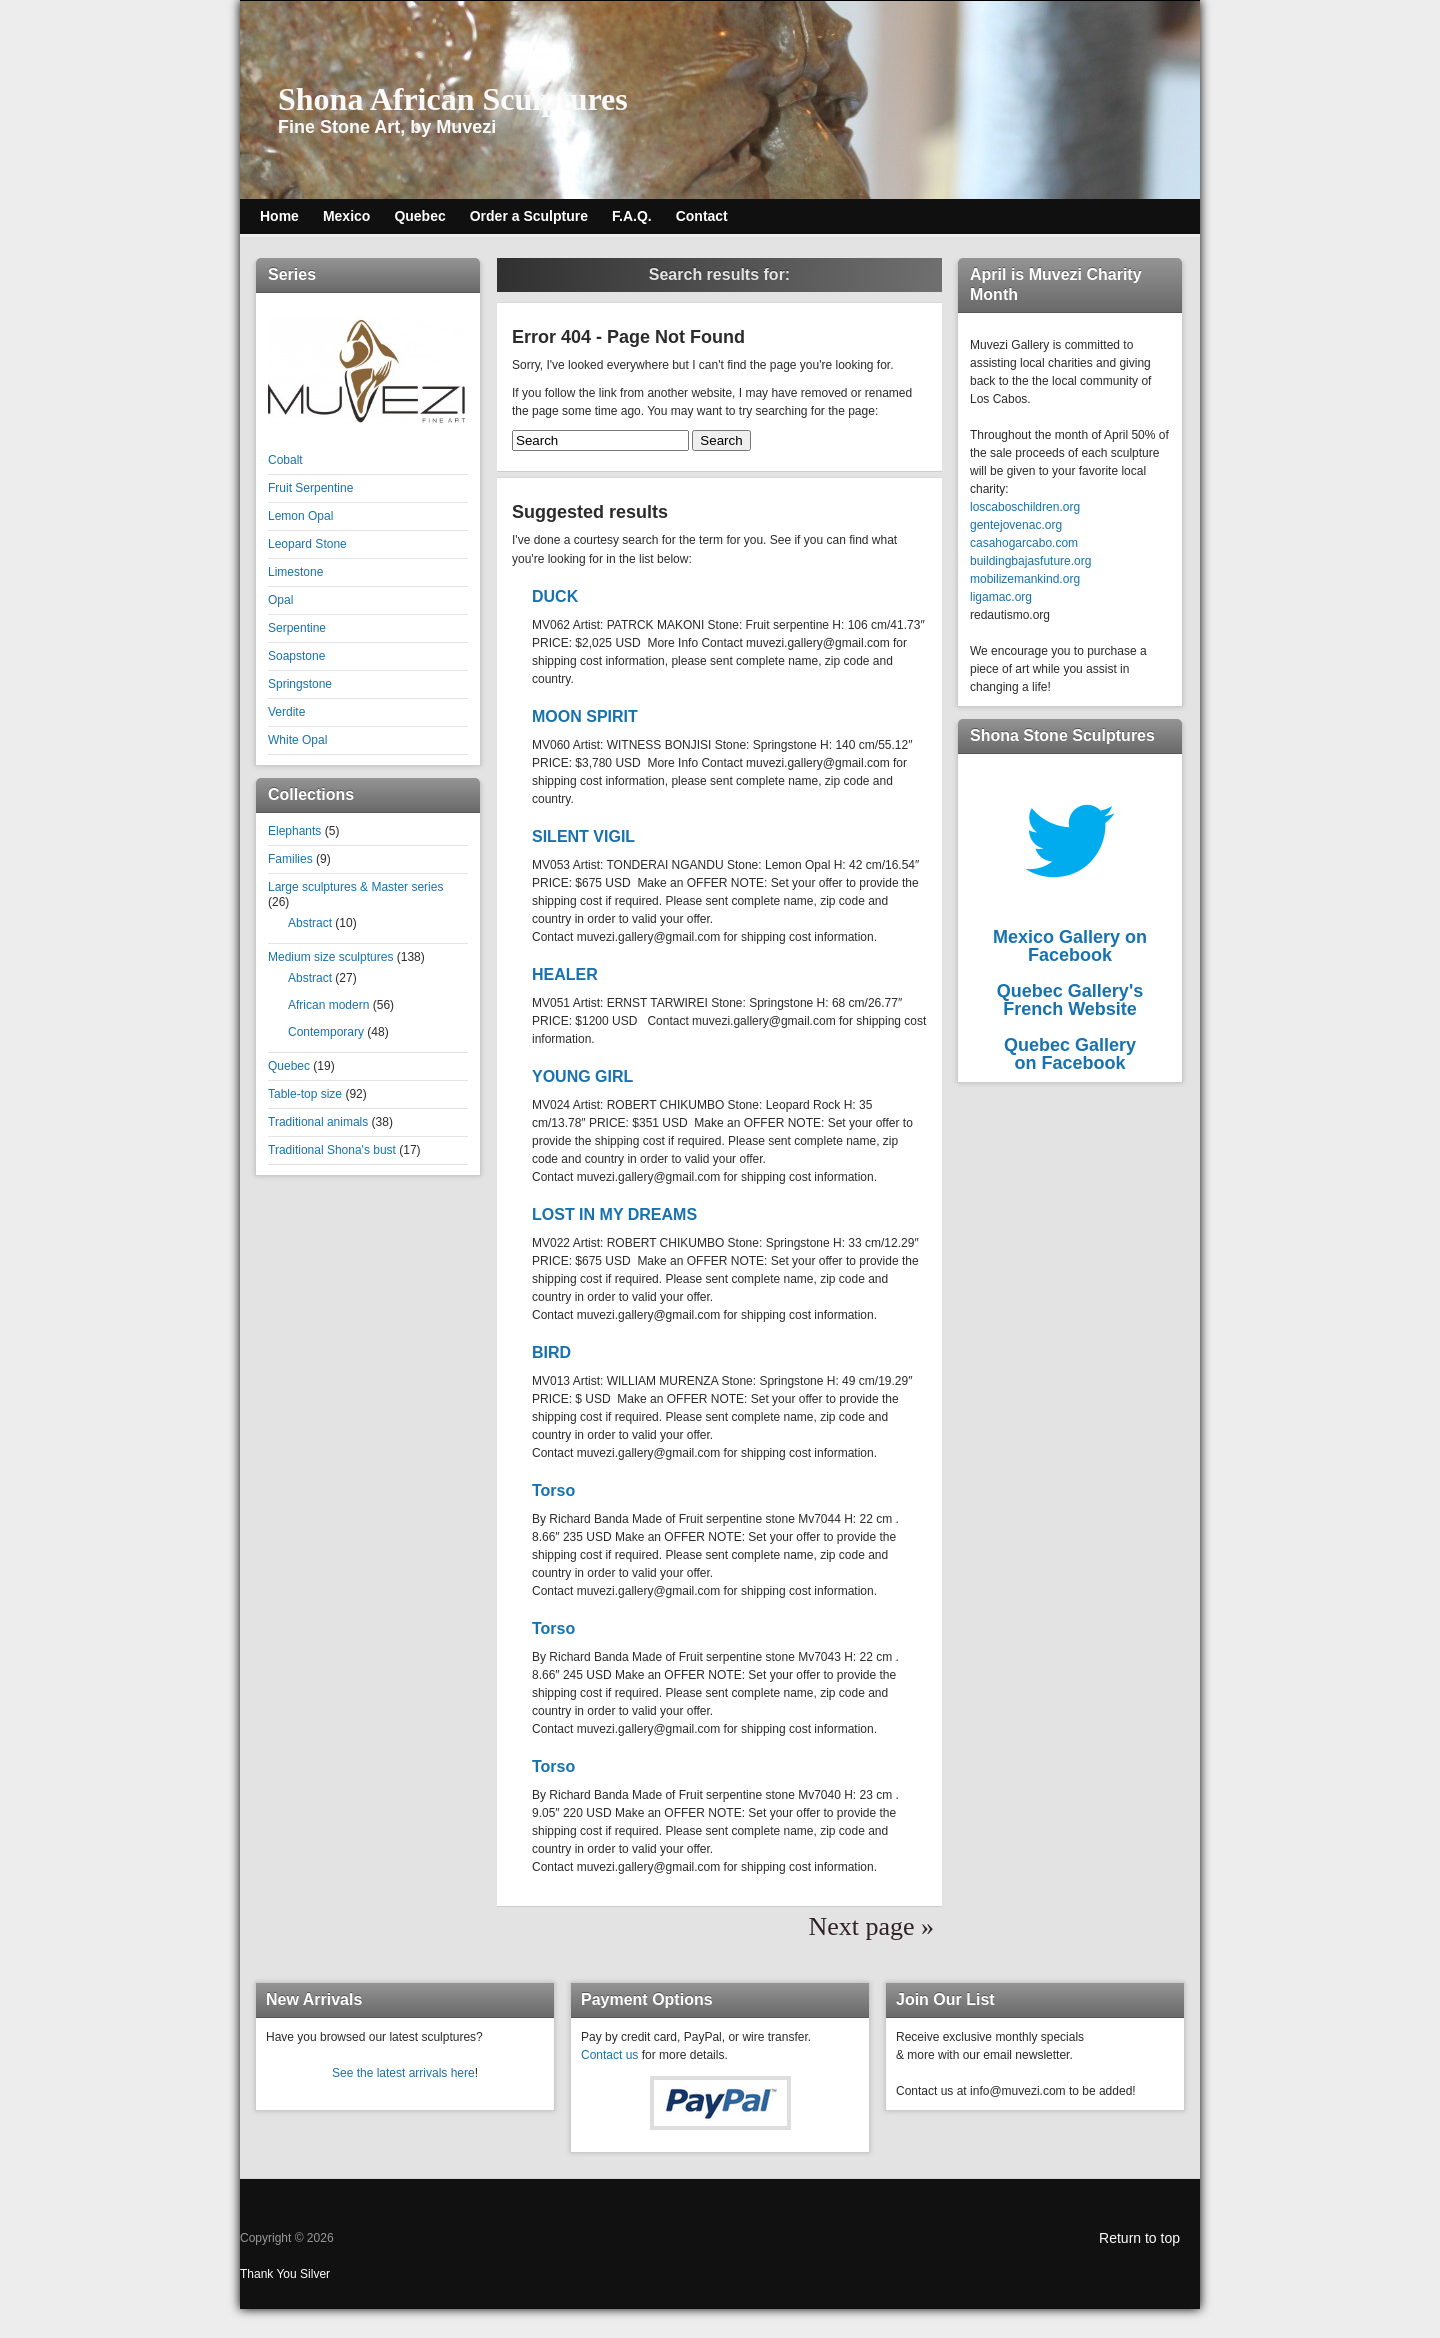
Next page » (871, 1925)
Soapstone (296, 656)
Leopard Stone (307, 544)
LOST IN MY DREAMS (614, 1213)
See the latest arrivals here (403, 2072)
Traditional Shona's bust (332, 1150)
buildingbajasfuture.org (1030, 561)
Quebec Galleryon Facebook (1070, 1054)
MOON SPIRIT (585, 715)
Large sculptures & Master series (355, 887)
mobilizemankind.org (1025, 579)
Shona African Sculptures (453, 99)
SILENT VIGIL (583, 835)
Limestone (295, 572)
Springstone (300, 684)
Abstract (310, 923)
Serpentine (297, 628)
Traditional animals (318, 1122)
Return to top (1139, 2237)
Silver (315, 2273)
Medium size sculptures (330, 957)
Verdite (286, 712)
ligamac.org (1001, 597)
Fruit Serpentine (310, 488)
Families (290, 859)
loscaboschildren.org (1025, 507)
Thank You (270, 2273)
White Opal (297, 740)
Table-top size (305, 1094)
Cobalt (285, 460)
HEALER (565, 973)
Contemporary (326, 1032)
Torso (553, 1489)
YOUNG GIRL (582, 1075)
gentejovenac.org (1016, 525)
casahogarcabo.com (1024, 543)
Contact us (609, 2054)
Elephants (294, 831)
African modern (328, 1005)
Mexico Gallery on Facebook (1070, 946)
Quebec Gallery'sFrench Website (1070, 1000)
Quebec (289, 1066)
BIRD (551, 1351)
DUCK (555, 595)
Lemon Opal (300, 516)
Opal (280, 600)
